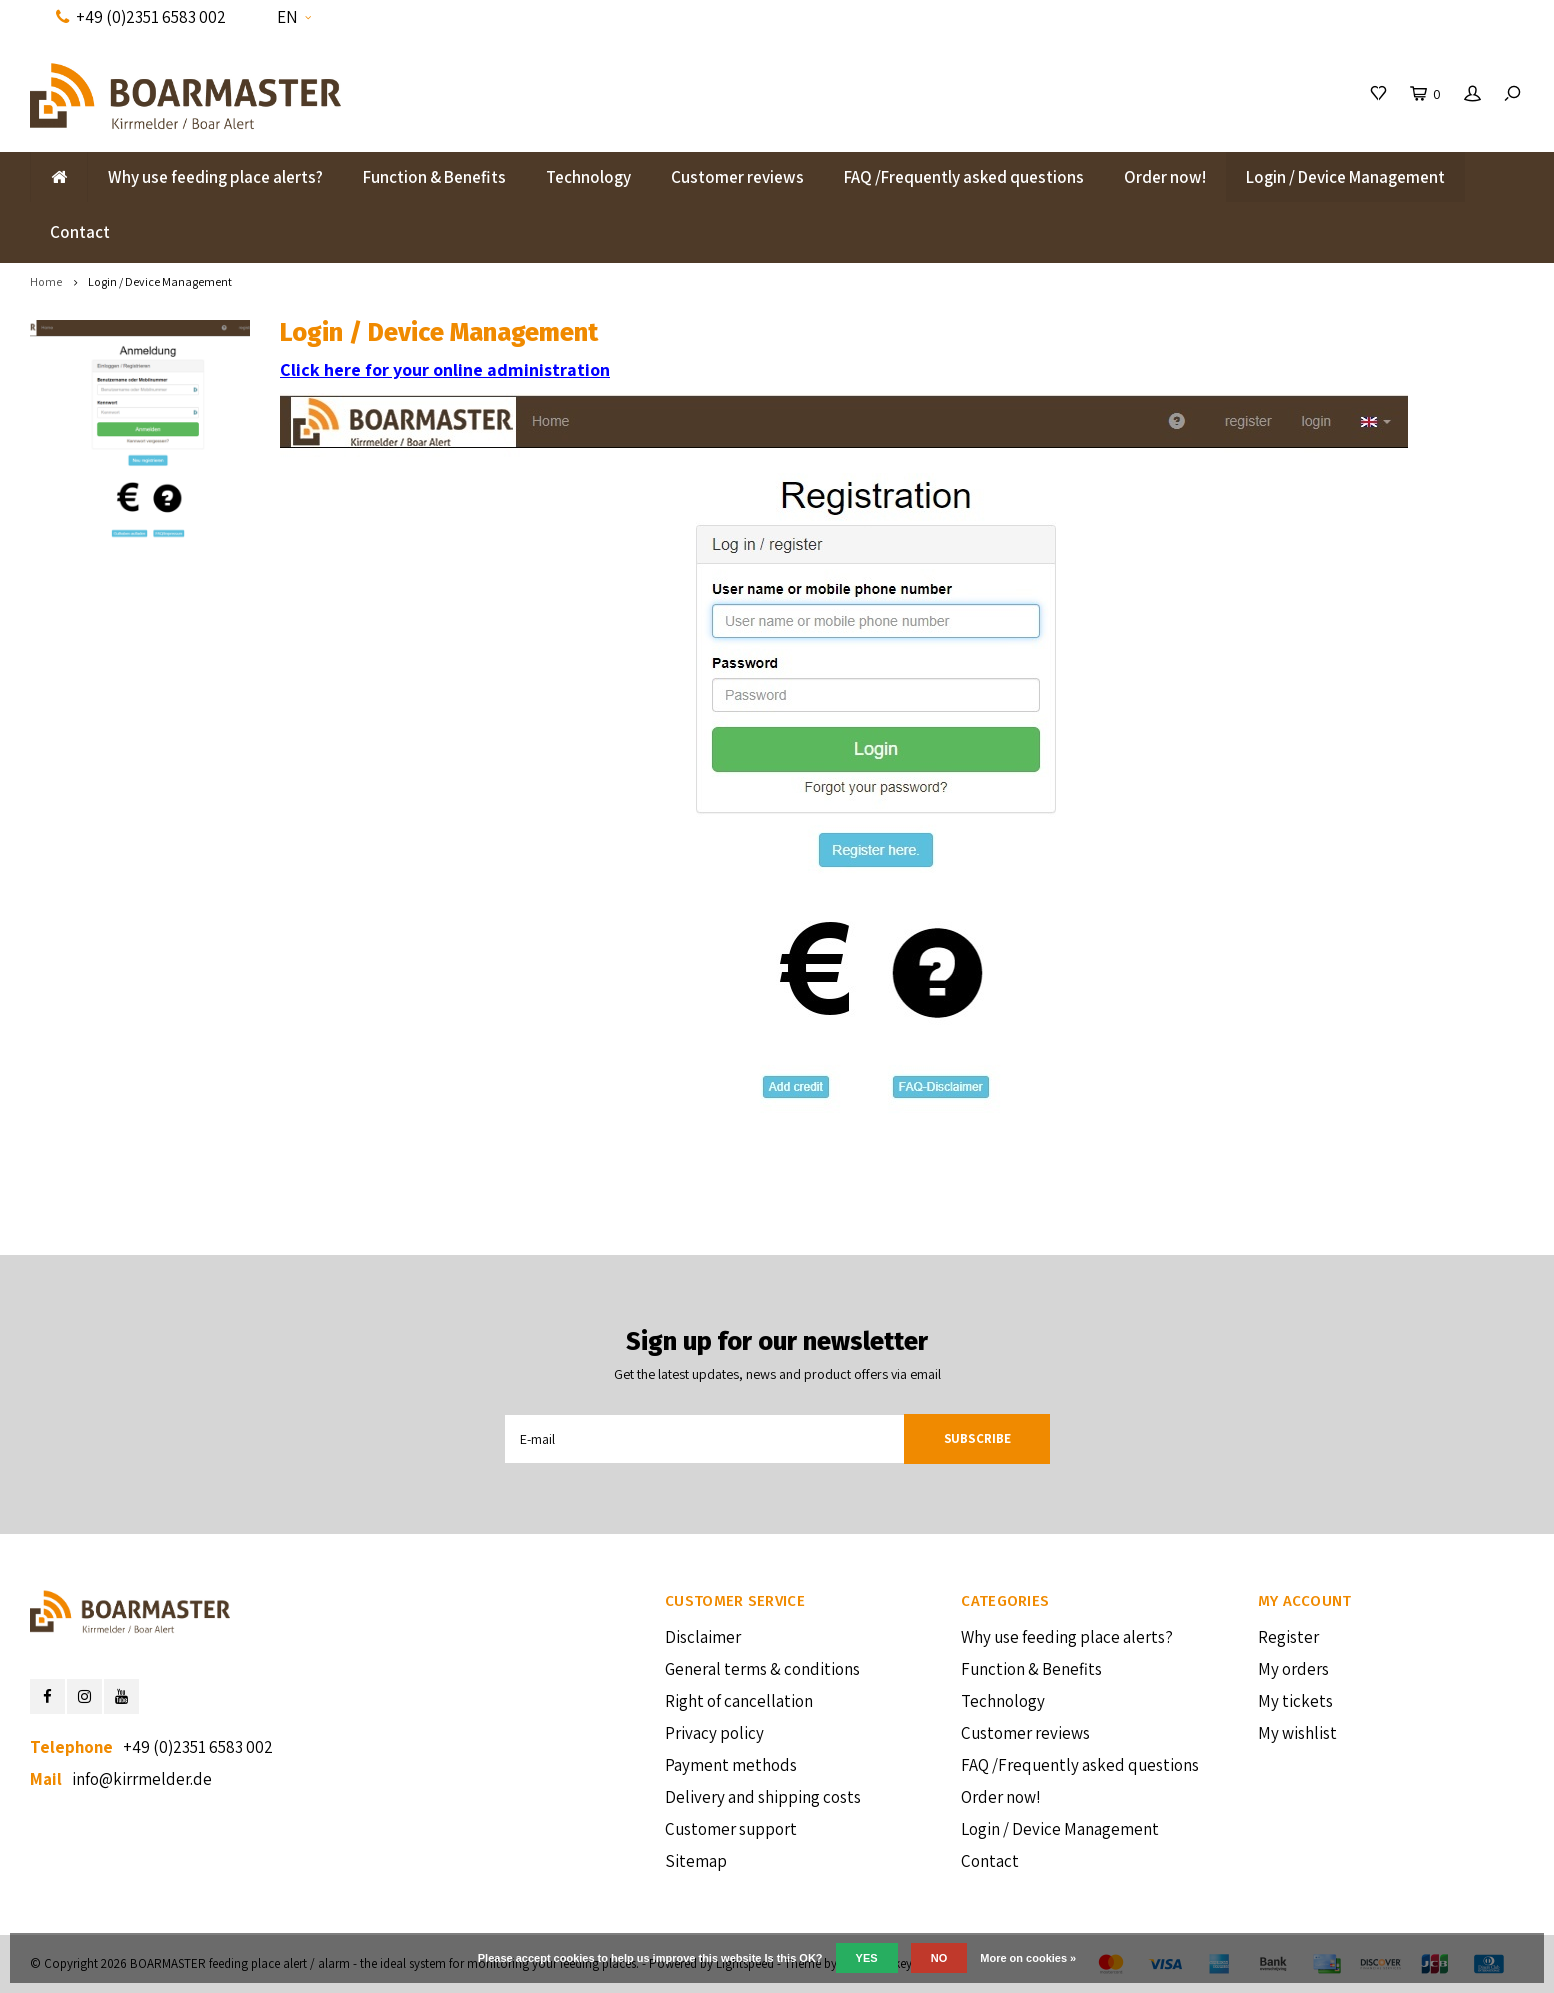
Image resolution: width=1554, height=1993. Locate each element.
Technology (588, 177)
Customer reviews (737, 177)
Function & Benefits (434, 177)
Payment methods (731, 1765)
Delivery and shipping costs (763, 1797)
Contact (80, 232)
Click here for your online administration (445, 369)
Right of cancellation (739, 1701)
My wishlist (1297, 1733)
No (939, 1958)
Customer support (731, 1829)
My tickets (1295, 1701)
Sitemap (696, 1861)
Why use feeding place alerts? (215, 177)
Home (46, 281)
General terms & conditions (762, 1669)
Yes (867, 1958)
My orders (1293, 1669)
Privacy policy (714, 1733)
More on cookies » (1028, 1958)
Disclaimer (703, 1637)
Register (1288, 1637)
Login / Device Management (1345, 177)
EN (294, 17)
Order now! (1165, 177)
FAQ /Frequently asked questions (964, 177)
